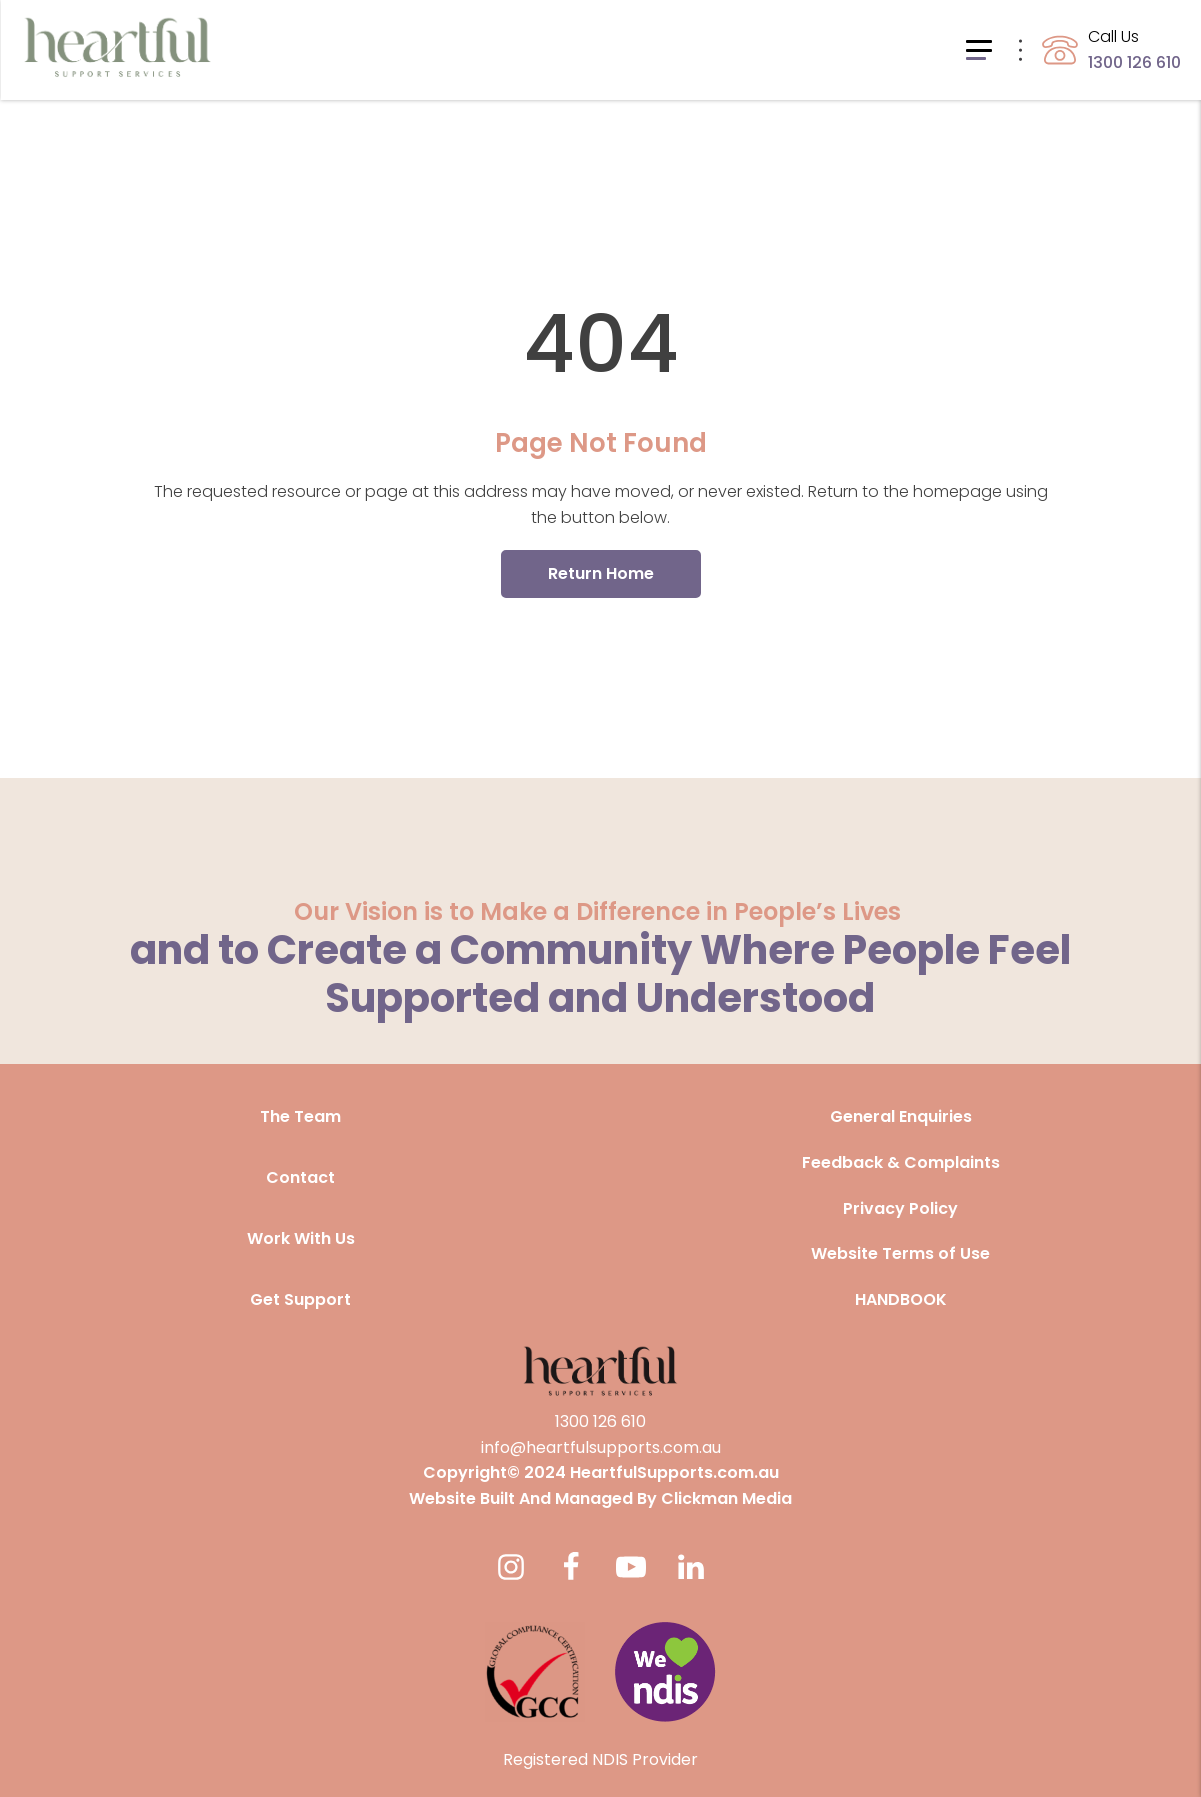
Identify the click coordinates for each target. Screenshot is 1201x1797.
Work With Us (301, 1238)
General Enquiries (901, 1116)
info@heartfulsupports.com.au (601, 1447)
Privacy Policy (900, 1208)
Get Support (300, 1299)
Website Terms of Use (900, 1253)
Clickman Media (726, 1498)
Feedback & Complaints (901, 1162)
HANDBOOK (901, 1299)
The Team (300, 1116)
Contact (300, 1177)
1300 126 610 (600, 1421)
